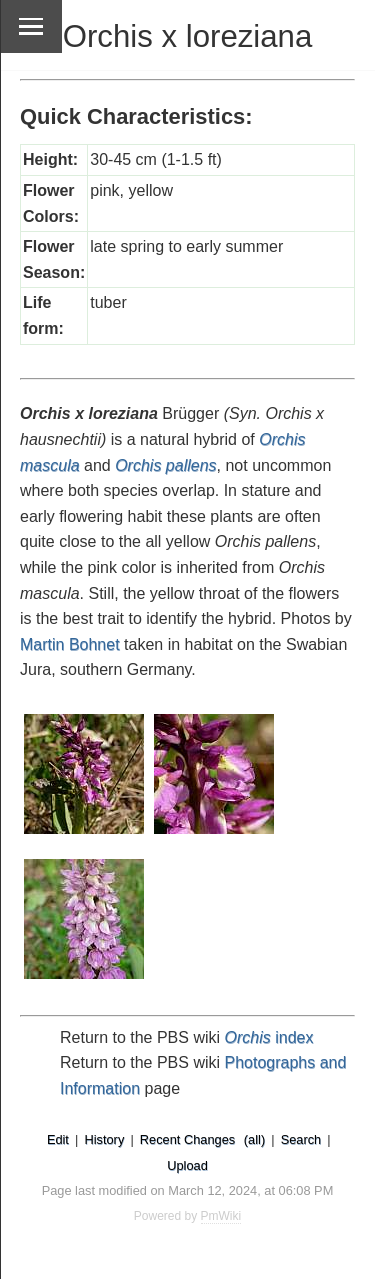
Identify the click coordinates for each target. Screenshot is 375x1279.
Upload (187, 1165)
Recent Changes (187, 1139)
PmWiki (221, 1216)
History (104, 1139)
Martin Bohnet (70, 644)
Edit (58, 1139)
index (269, 1037)
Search (301, 1139)
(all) (254, 1139)
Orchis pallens (165, 465)
